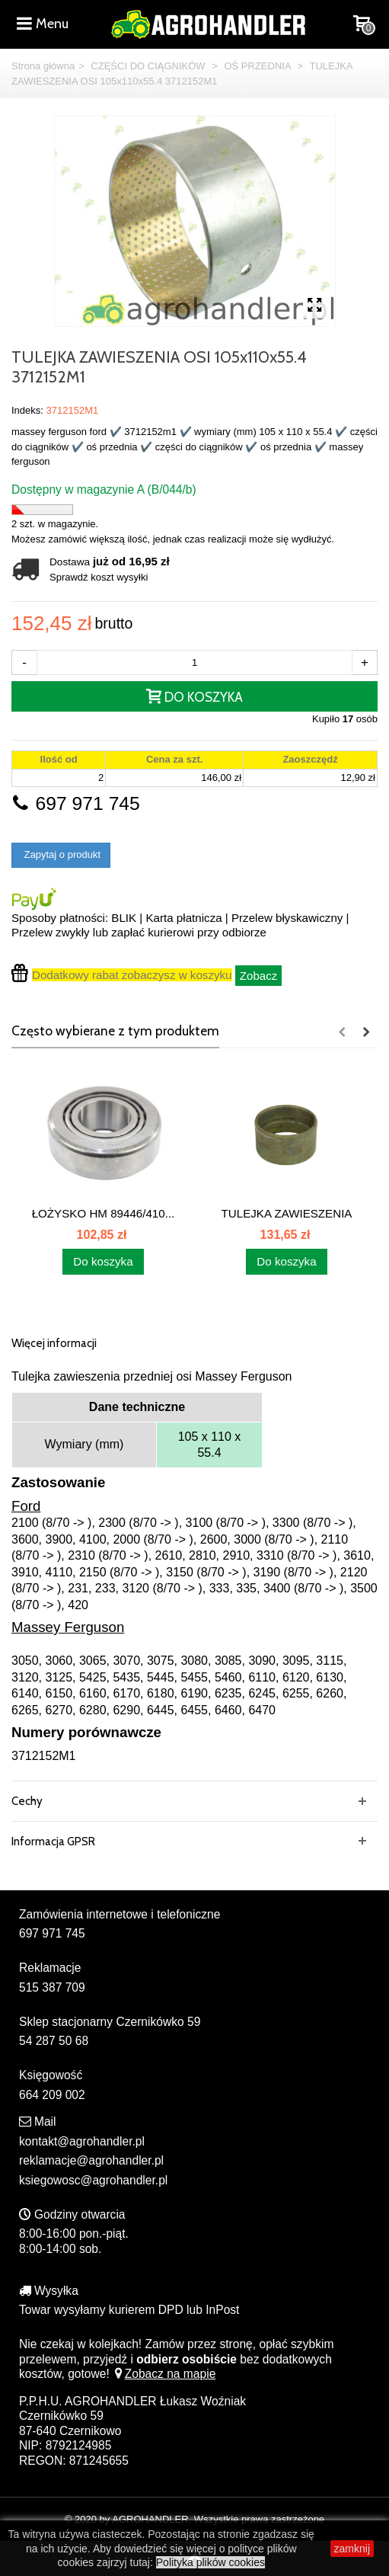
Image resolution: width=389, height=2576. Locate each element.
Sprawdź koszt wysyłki (98, 577)
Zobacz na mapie (164, 2373)
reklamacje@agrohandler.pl (91, 2160)
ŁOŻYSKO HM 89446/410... (103, 1213)
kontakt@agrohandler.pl (82, 2141)
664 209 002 (52, 2094)
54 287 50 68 (53, 2040)
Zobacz (259, 975)
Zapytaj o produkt (60, 854)
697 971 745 (75, 803)
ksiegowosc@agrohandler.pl (93, 2180)
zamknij (352, 2548)
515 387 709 (52, 1987)
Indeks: (27, 410)
